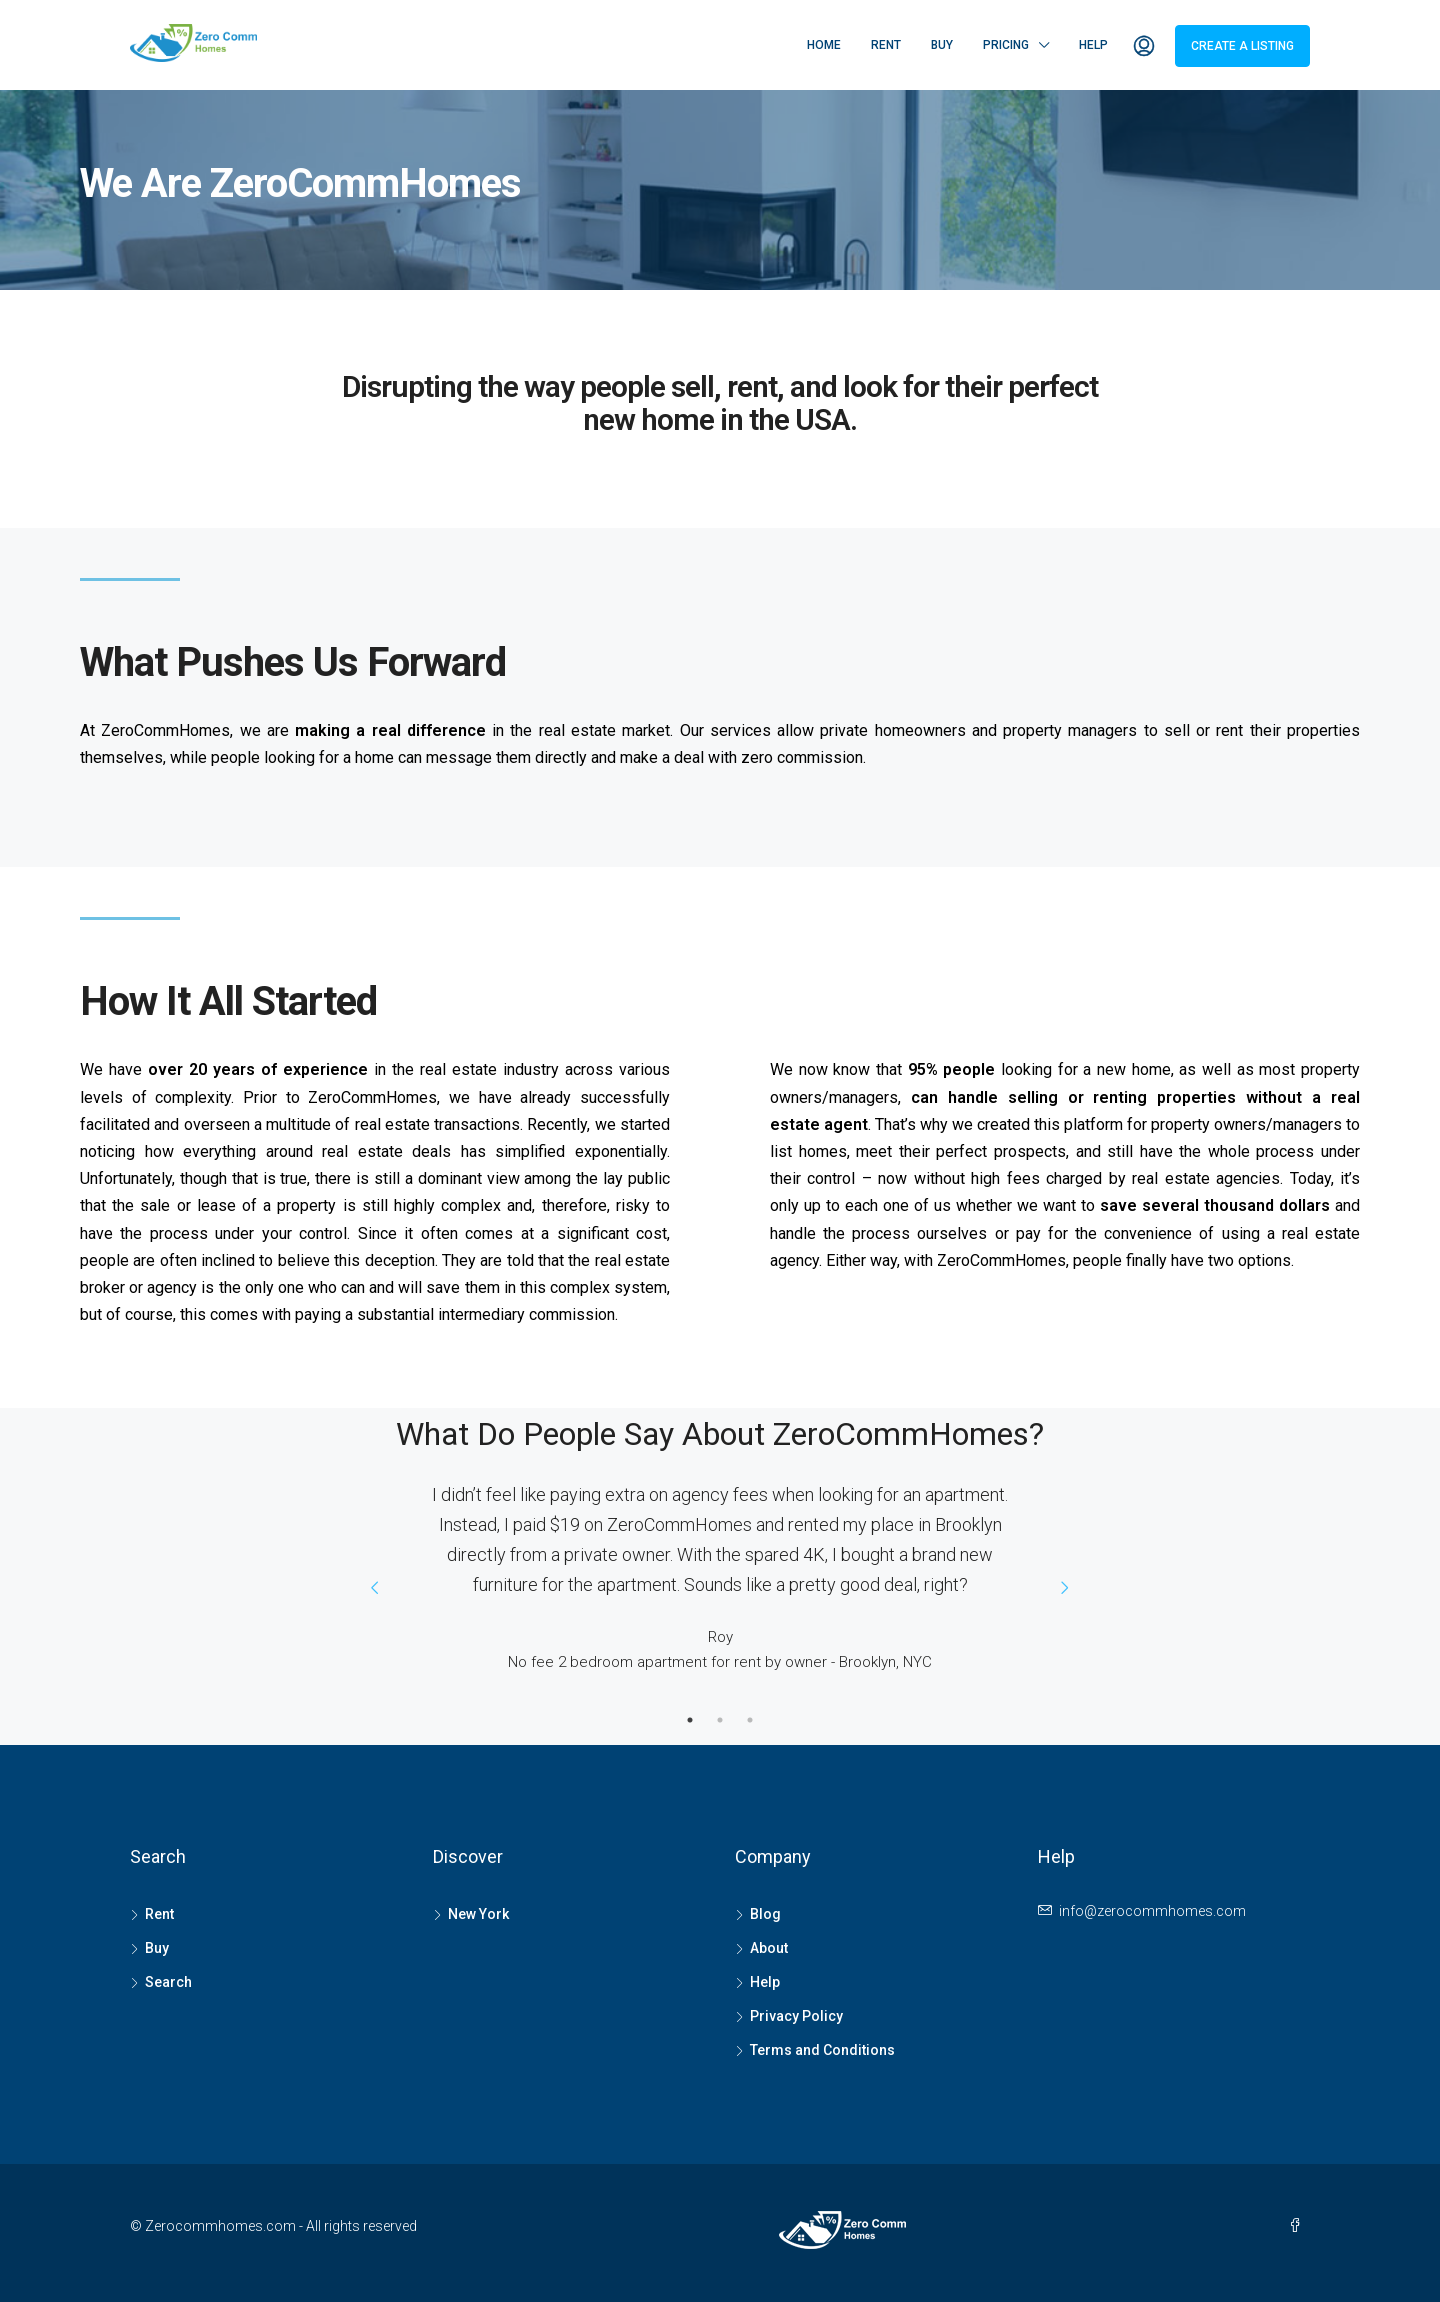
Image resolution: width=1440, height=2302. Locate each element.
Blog (765, 1914)
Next (1065, 1588)
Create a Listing (1242, 46)
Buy (942, 45)
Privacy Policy (796, 2016)
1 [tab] (690, 1720)
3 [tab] (750, 1720)
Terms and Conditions (822, 2050)
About (769, 1948)
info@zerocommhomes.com (1152, 1911)
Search (168, 1982)
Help (1093, 45)
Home (824, 45)
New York (478, 1914)
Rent (886, 45)
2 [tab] (720, 1720)
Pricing (1006, 45)
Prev (375, 1588)
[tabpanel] (720, 1572)
